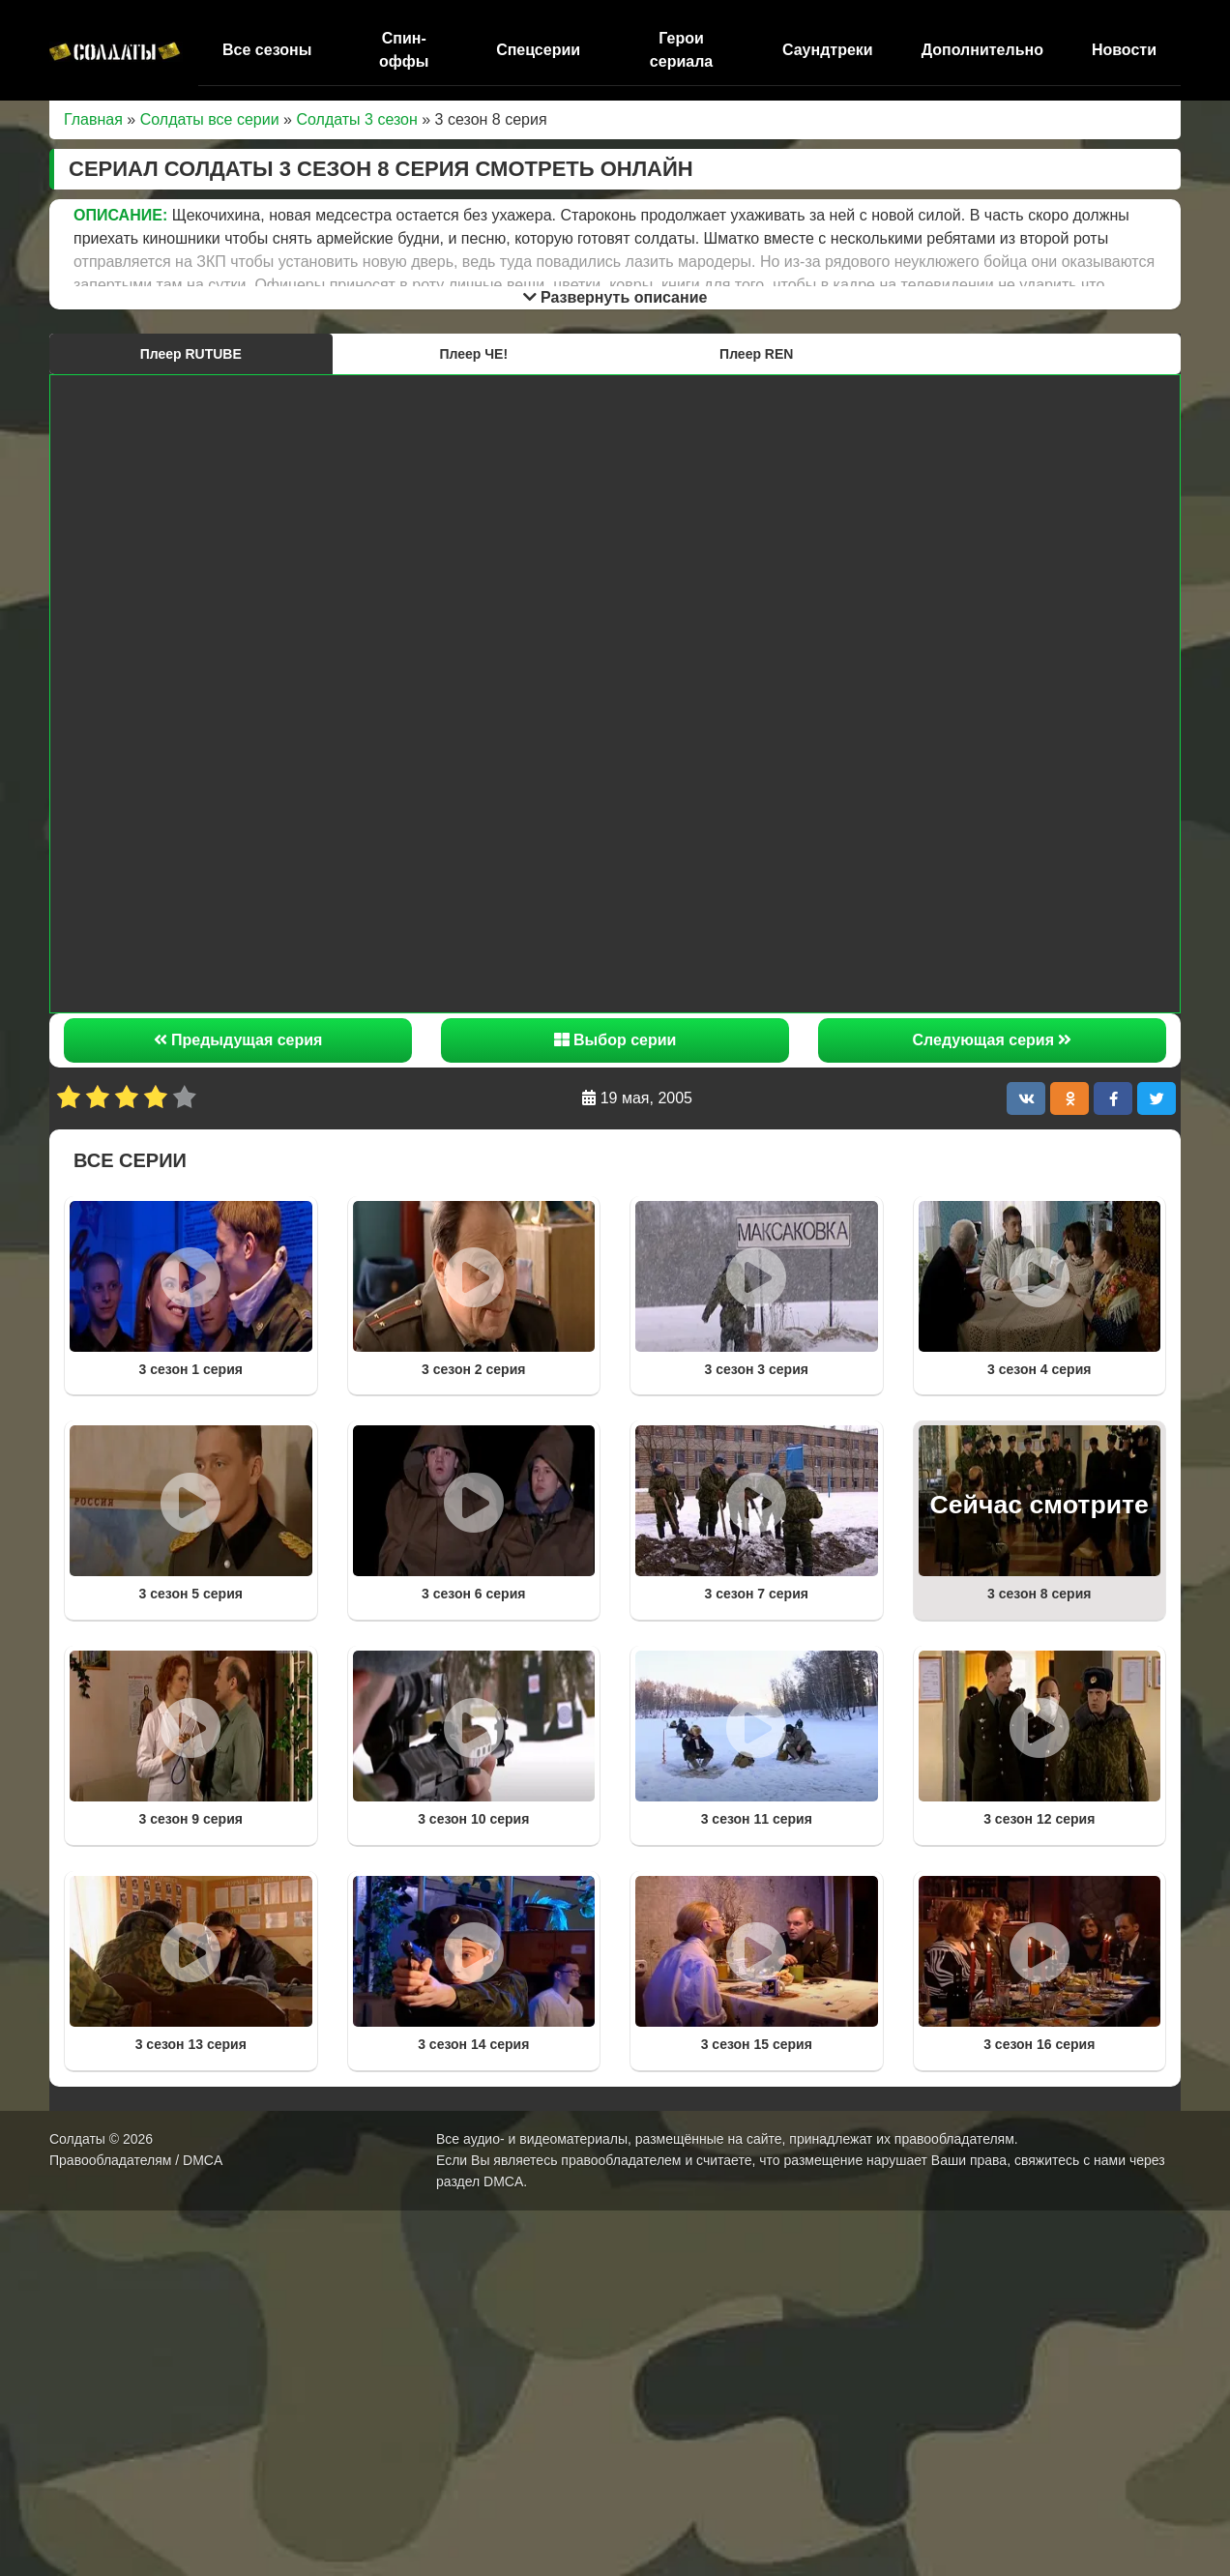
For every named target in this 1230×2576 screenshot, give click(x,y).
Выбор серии (615, 1040)
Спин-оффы (403, 50)
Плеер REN (756, 354)
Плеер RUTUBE (191, 354)
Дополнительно (982, 50)
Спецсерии (538, 50)
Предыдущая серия (238, 1040)
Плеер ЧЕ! (473, 354)
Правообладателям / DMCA (135, 2160)
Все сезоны (266, 50)
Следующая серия (992, 1040)
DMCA (503, 2181)
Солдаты (77, 2139)
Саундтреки (827, 50)
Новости (1124, 50)
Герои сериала (681, 50)
